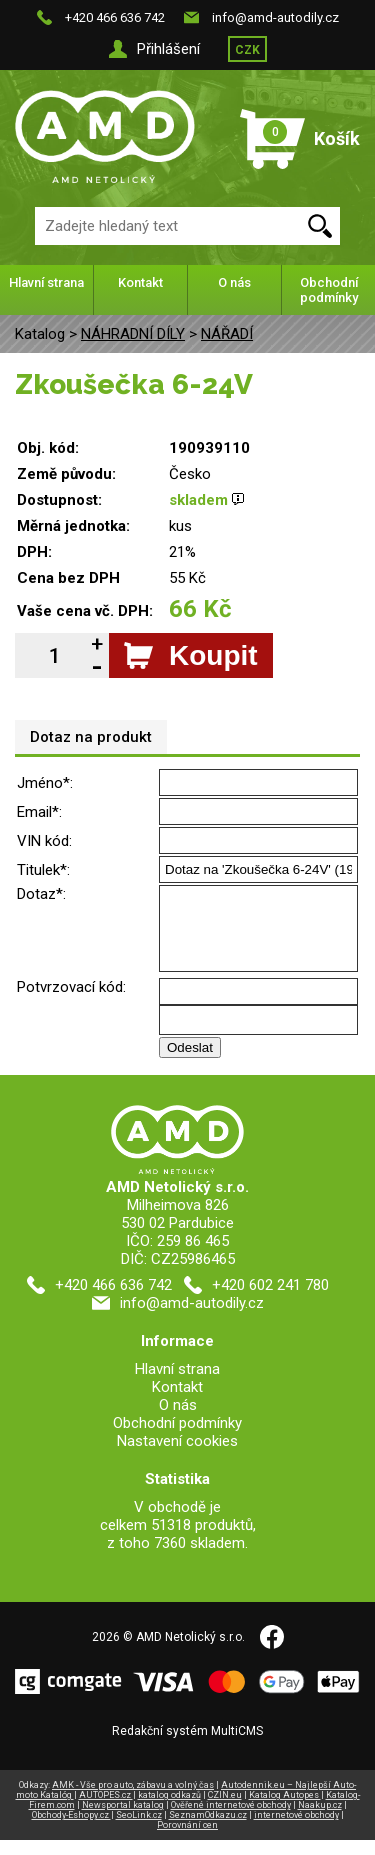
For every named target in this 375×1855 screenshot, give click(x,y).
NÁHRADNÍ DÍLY (133, 334)
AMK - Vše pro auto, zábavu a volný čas (133, 1800)
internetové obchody (296, 1830)
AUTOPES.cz (106, 1810)
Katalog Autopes (285, 1810)
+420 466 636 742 (115, 17)
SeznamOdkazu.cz (208, 1830)
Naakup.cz (320, 1820)
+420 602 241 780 (270, 1300)
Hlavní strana (46, 282)
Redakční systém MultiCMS (187, 1746)
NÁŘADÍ (227, 334)
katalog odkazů (169, 1810)
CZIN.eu (225, 1810)
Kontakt (140, 282)
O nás (234, 282)
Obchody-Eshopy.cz (71, 1830)
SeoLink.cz (139, 1830)
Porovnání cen (187, 1840)
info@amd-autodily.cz (275, 17)
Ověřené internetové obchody (231, 1820)
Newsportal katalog (123, 1820)
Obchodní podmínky (329, 290)
